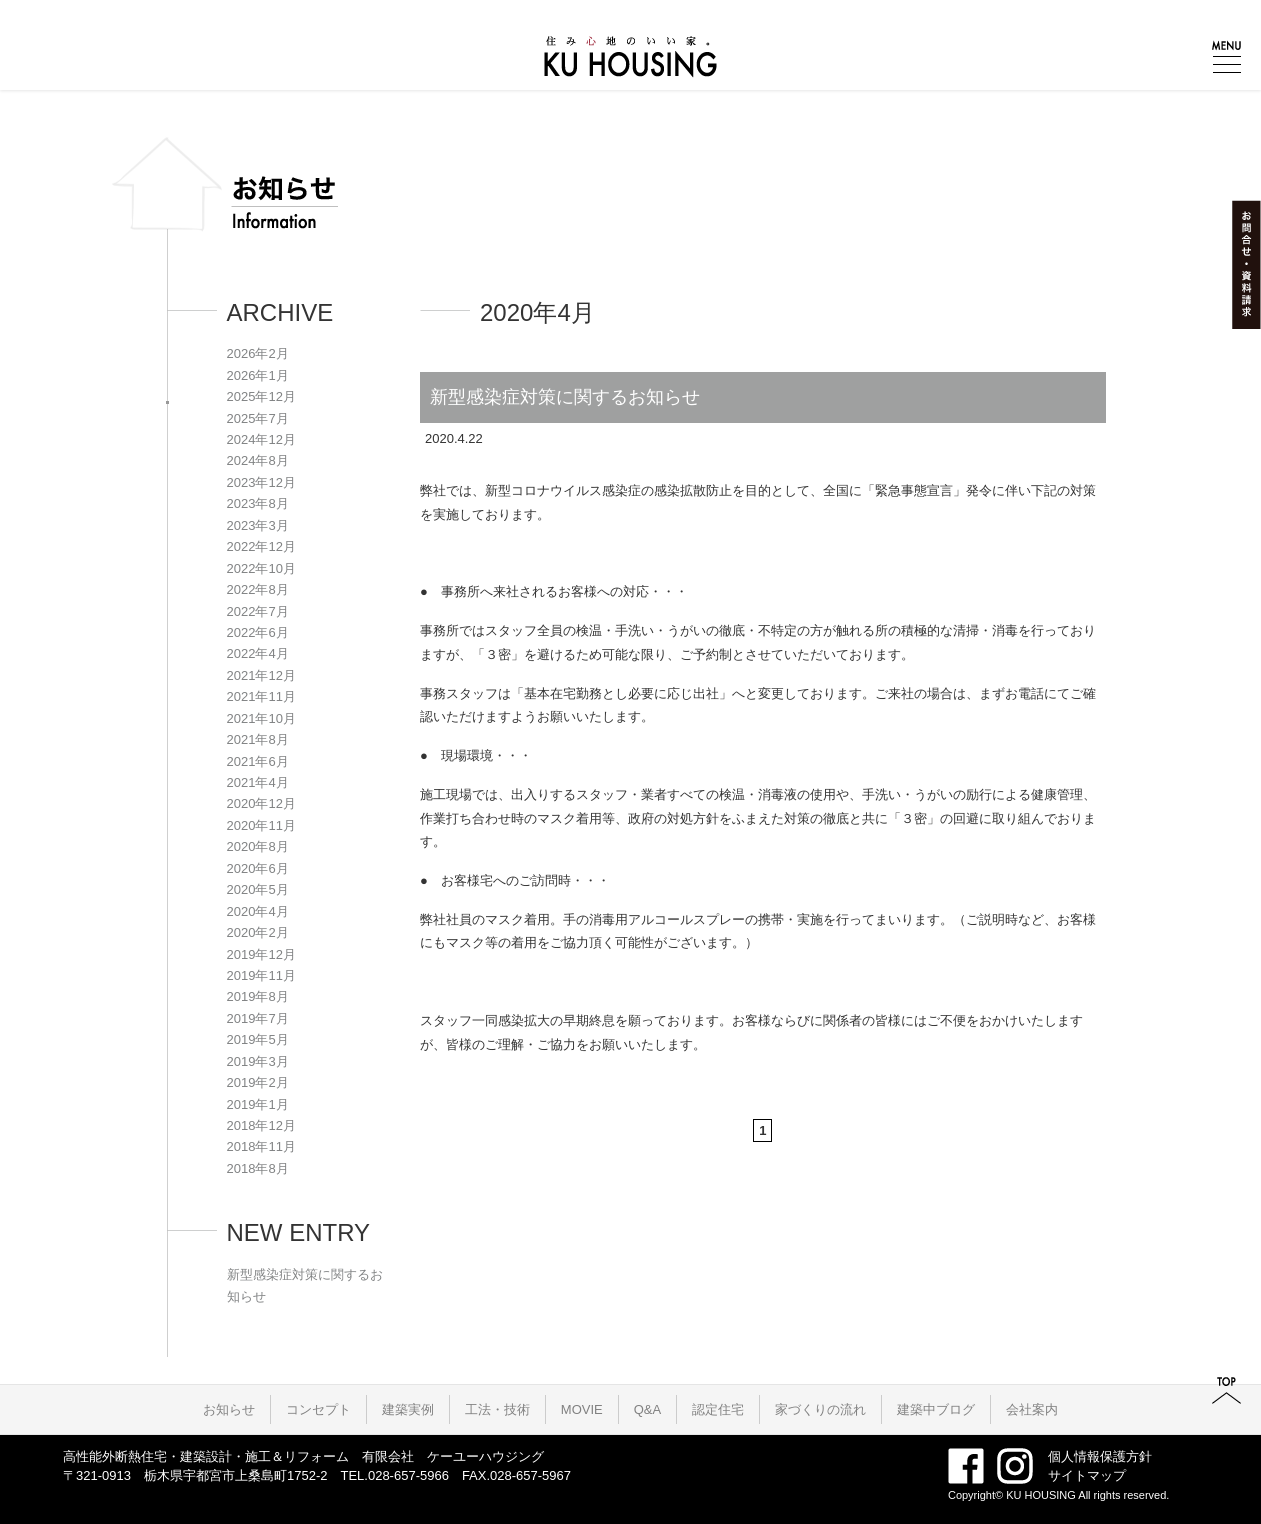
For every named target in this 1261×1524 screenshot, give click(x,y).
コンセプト (318, 1409)
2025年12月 (261, 396)
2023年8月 (258, 503)
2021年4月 (258, 782)
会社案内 (1032, 1409)
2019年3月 (258, 1061)
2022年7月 (258, 611)
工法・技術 (497, 1409)
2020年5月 (258, 889)
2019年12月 (261, 954)
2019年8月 (258, 996)
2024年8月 (258, 460)
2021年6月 (258, 761)
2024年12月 (261, 439)
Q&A (647, 1409)
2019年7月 (258, 1018)
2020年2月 (258, 932)
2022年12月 (261, 546)
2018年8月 (258, 1168)
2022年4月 (258, 653)
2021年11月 (261, 696)
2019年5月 (258, 1039)
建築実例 (408, 1409)
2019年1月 (258, 1104)
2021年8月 (258, 739)
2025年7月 (258, 418)
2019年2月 (258, 1082)
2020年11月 (261, 825)
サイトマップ (1087, 1475)
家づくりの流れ (820, 1409)
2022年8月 (258, 589)
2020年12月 (261, 803)
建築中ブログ (936, 1409)
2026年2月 (258, 353)
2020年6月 (258, 868)
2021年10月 (261, 718)
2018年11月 (261, 1146)
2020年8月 (258, 846)
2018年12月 (261, 1125)
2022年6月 (258, 632)
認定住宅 (718, 1409)
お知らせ (229, 1409)
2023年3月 (258, 525)
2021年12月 (261, 675)
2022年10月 (261, 568)
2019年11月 (261, 975)
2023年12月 (261, 482)
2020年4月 (258, 911)
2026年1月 (258, 375)
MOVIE (582, 1409)
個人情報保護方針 (1100, 1456)
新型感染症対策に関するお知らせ (565, 397)
